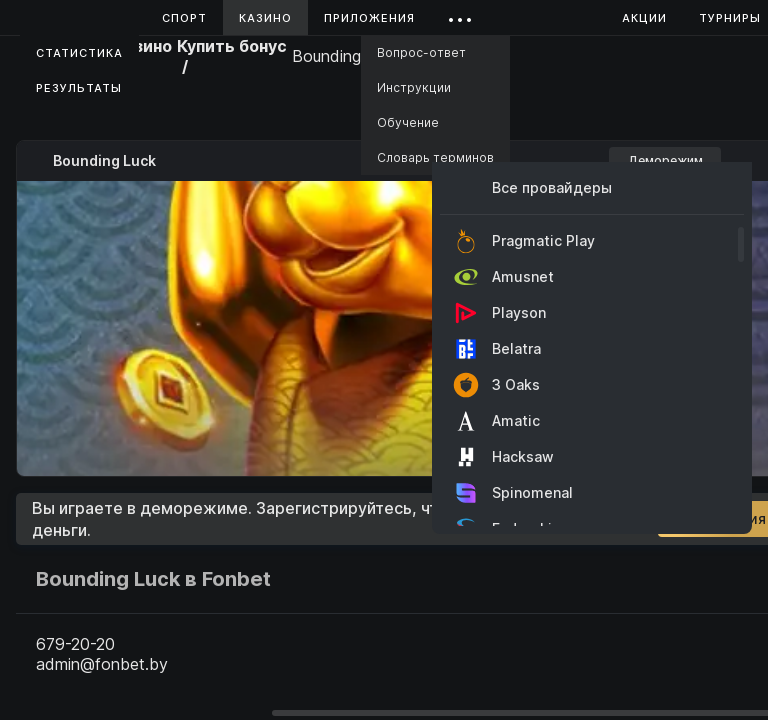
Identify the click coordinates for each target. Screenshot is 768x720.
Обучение (408, 122)
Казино (265, 18)
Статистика (79, 53)
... (460, 14)
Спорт (184, 18)
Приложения (369, 18)
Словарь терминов (435, 157)
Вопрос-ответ (421, 52)
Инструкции (414, 87)
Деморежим (665, 160)
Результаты (79, 88)
